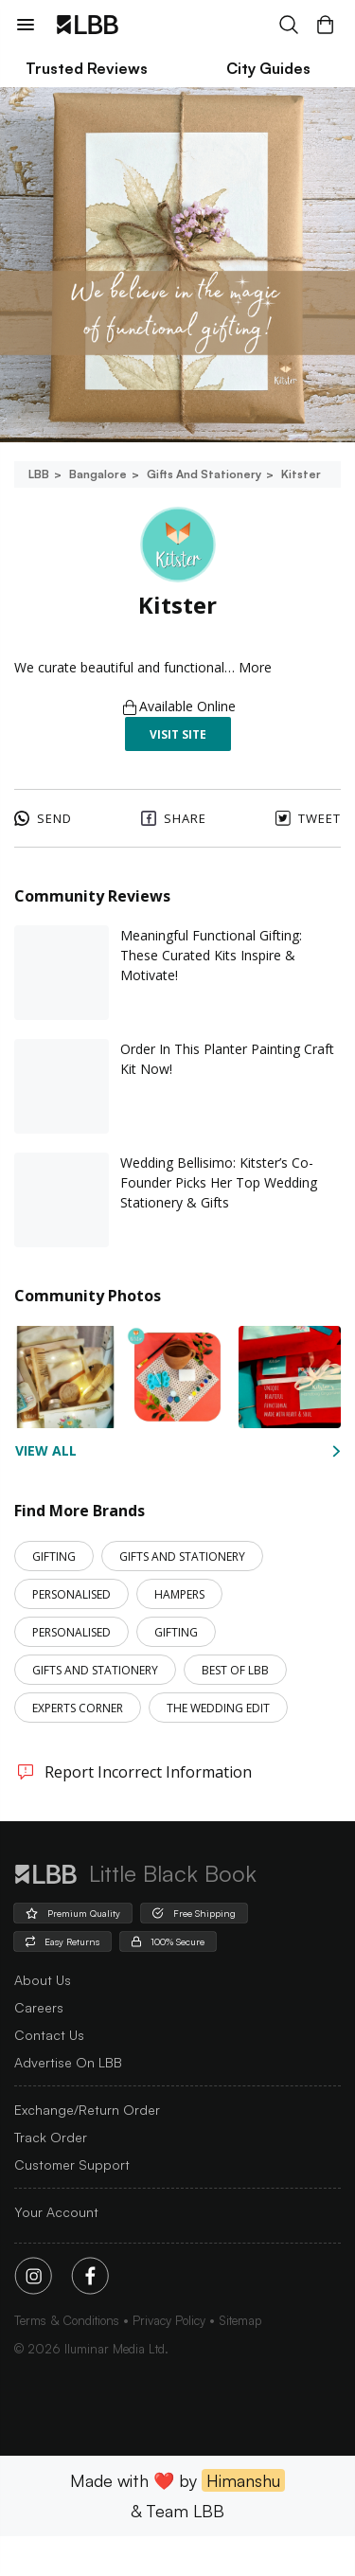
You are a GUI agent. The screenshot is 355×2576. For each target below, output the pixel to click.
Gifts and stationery (202, 474)
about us (42, 2020)
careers (38, 2047)
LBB (38, 474)
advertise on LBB (68, 2102)
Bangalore (96, 474)
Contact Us (49, 2074)
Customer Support (72, 2204)
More (267, 707)
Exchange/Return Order (87, 2149)
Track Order (50, 2177)
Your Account (56, 2252)
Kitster (299, 474)
